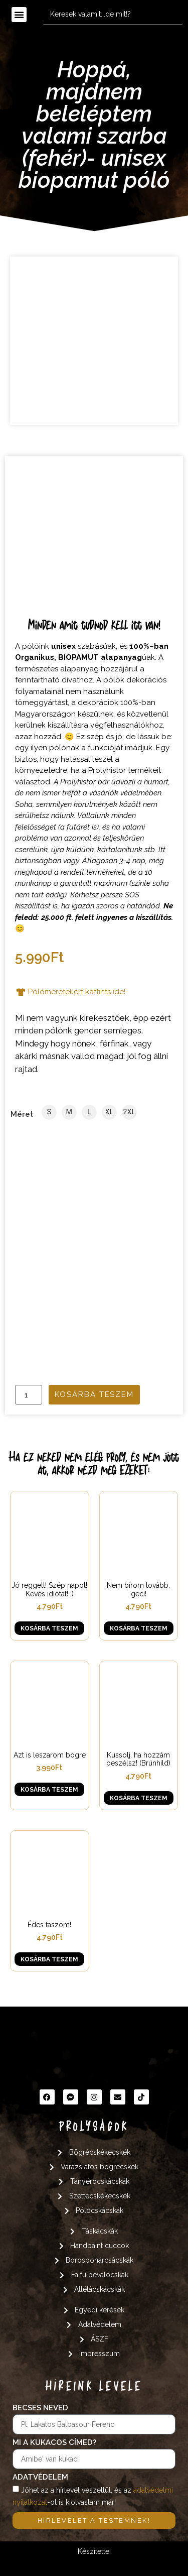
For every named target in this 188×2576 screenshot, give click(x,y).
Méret (22, 1114)
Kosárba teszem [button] (49, 1628)
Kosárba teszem (94, 1394)
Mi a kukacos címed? (54, 2443)
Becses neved (40, 2408)
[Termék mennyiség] (28, 1394)
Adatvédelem (40, 2478)
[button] (19, 14)
